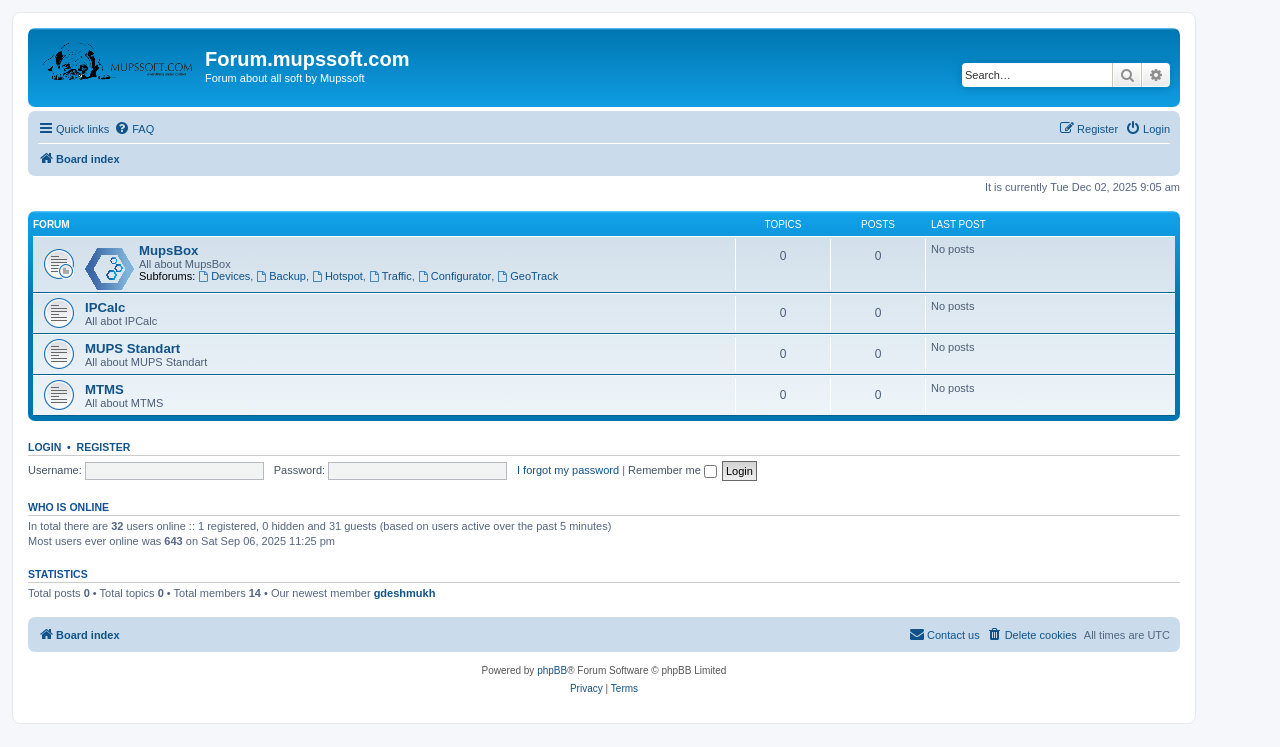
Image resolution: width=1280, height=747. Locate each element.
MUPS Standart (132, 348)
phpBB (552, 670)
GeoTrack (527, 276)
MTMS (104, 389)
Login (44, 447)
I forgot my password (568, 470)
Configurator (454, 276)
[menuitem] (134, 129)
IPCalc (105, 307)
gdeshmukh (405, 593)
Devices (224, 276)
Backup (281, 276)
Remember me (672, 470)
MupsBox (168, 250)
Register (104, 447)
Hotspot (337, 276)
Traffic (390, 276)
